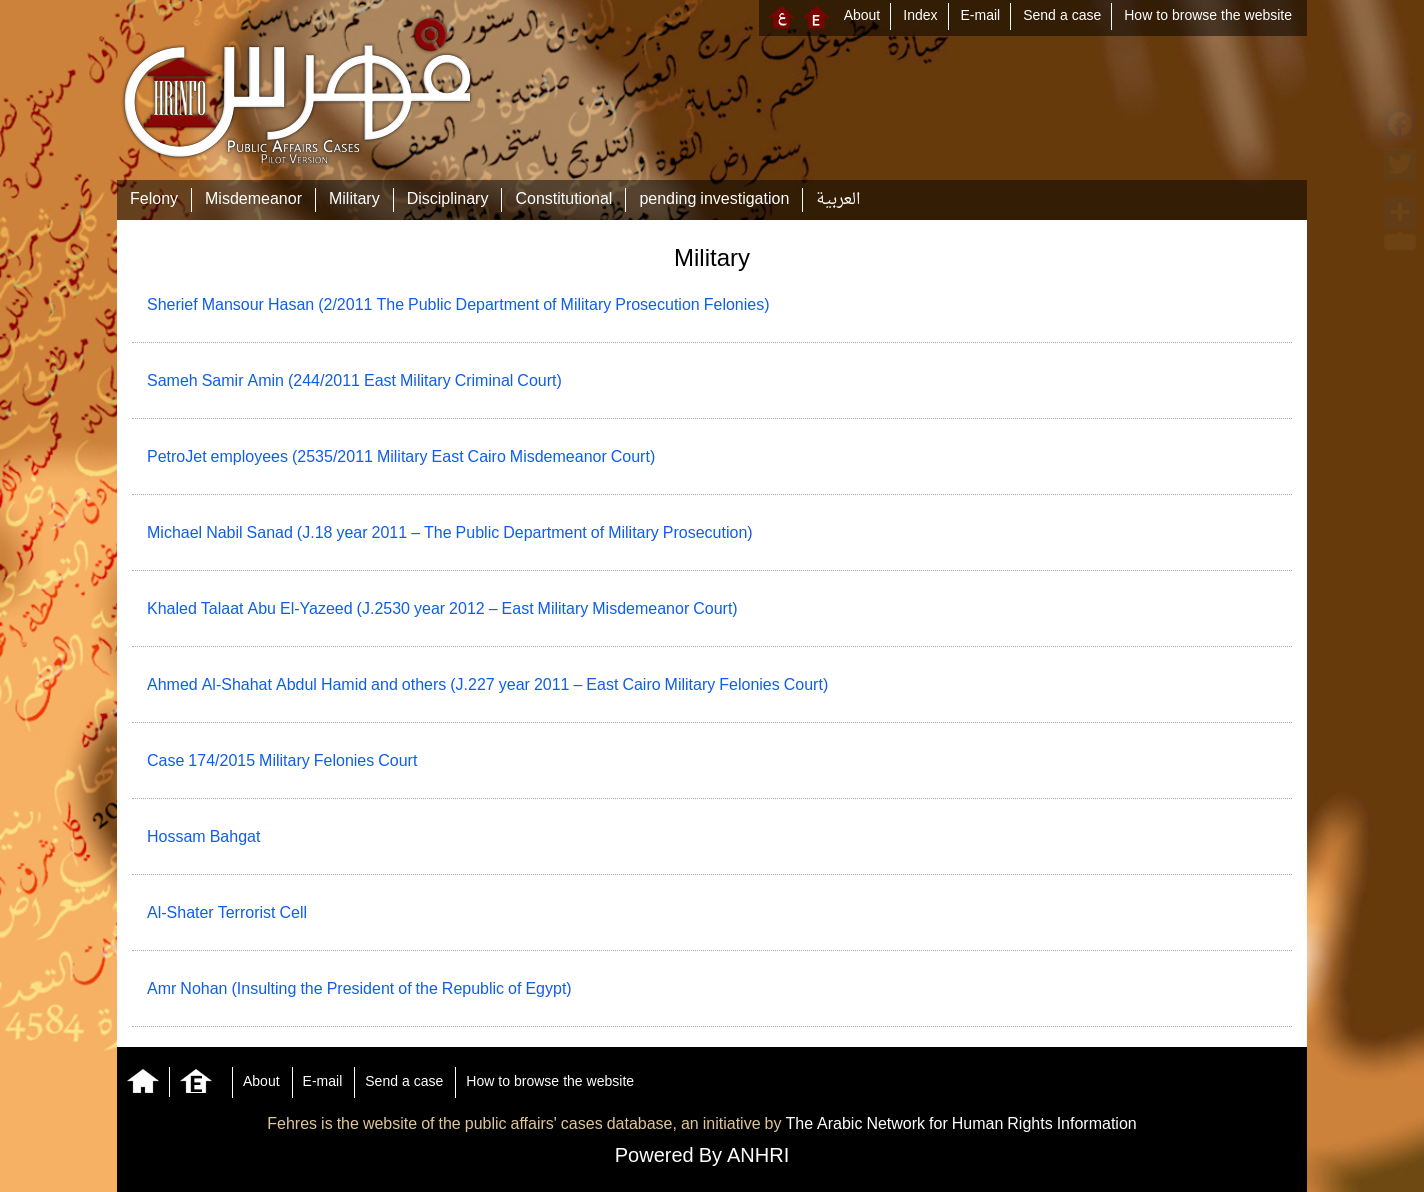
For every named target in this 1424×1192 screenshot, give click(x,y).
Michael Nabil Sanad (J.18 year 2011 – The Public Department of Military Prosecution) (450, 534)
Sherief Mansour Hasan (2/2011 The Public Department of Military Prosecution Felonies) (458, 306)
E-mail (981, 16)
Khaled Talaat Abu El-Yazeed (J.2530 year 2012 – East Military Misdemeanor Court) (442, 610)
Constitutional (563, 200)
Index (920, 16)
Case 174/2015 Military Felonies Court (282, 762)
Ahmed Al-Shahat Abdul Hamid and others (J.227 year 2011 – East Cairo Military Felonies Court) (487, 686)
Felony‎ (154, 200)
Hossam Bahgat (203, 838)
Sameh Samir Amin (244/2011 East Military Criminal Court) (354, 382)
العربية (838, 200)
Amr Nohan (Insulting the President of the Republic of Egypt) (359, 990)
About (862, 16)
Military (354, 200)
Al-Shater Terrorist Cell (227, 914)
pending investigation (714, 200)
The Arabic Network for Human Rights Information (960, 1125)
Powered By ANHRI (702, 1157)
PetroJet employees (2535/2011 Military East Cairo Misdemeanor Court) (401, 458)
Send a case (1062, 16)
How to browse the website (1208, 16)
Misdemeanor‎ (253, 200)
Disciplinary (448, 200)
